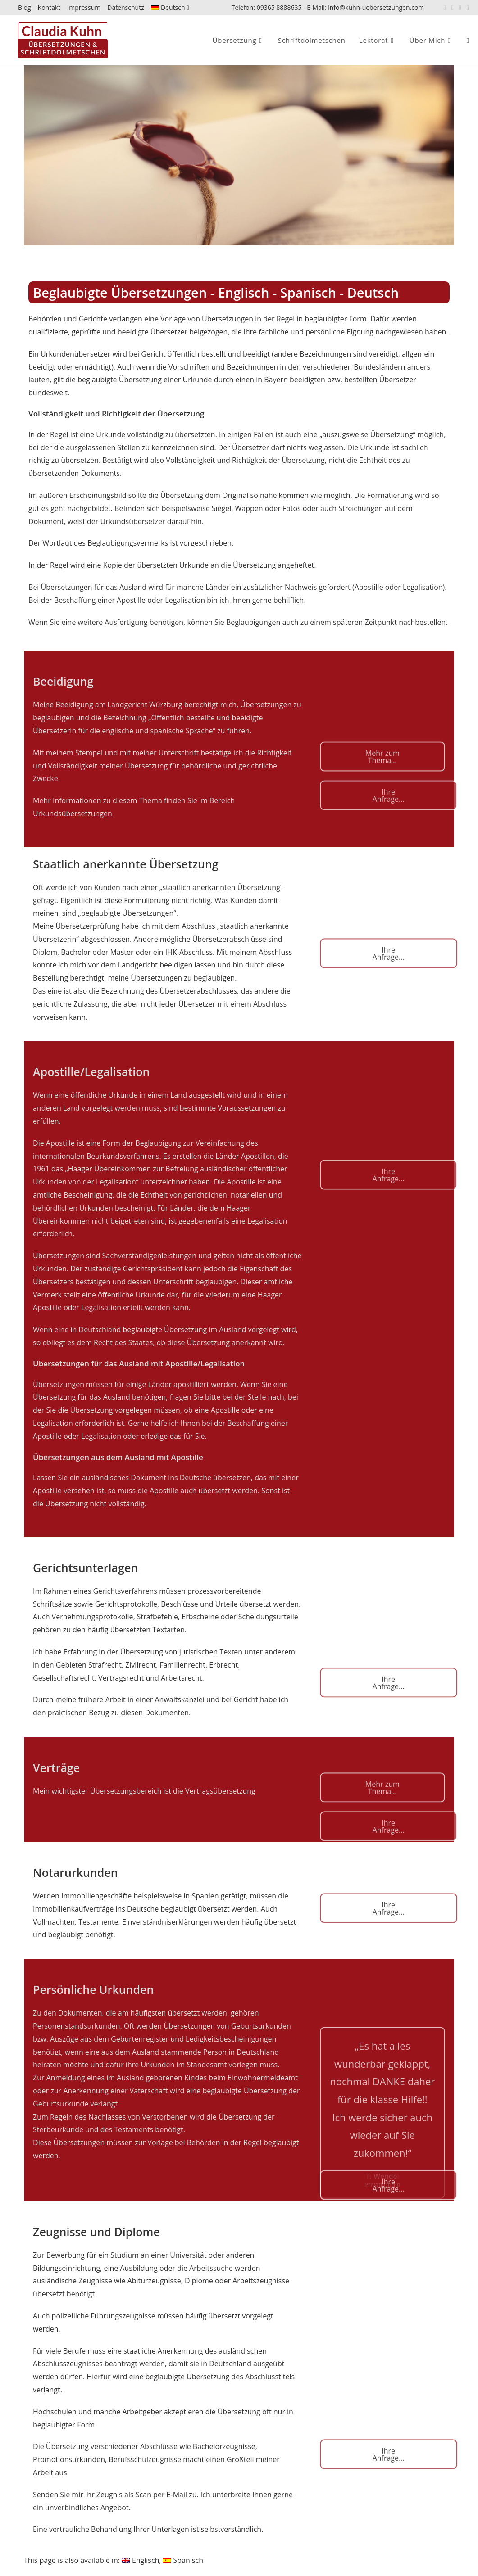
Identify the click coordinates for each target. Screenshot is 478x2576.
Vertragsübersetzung (220, 1791)
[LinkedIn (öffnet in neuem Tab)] (452, 7)
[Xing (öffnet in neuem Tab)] (460, 7)
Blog (24, 7)
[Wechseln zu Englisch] (140, 2560)
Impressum (83, 7)
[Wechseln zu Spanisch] (183, 2560)
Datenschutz (125, 7)
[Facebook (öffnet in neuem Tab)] (445, 7)
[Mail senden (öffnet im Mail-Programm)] (466, 7)
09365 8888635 (279, 7)
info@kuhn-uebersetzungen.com (376, 7)
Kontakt (49, 7)
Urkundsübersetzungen (72, 813)
